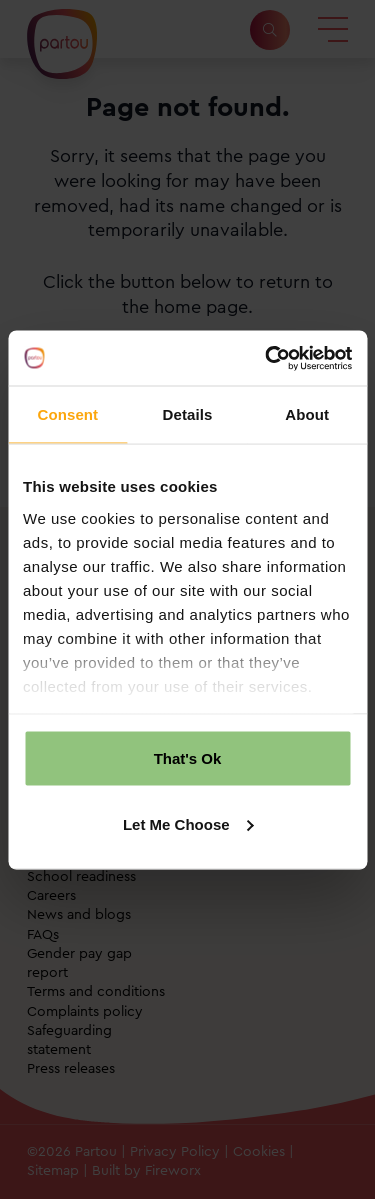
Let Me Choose (188, 823)
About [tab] (307, 414)
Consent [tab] (67, 414)
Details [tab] (188, 414)
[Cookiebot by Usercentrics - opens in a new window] (267, 358)
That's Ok (188, 758)
